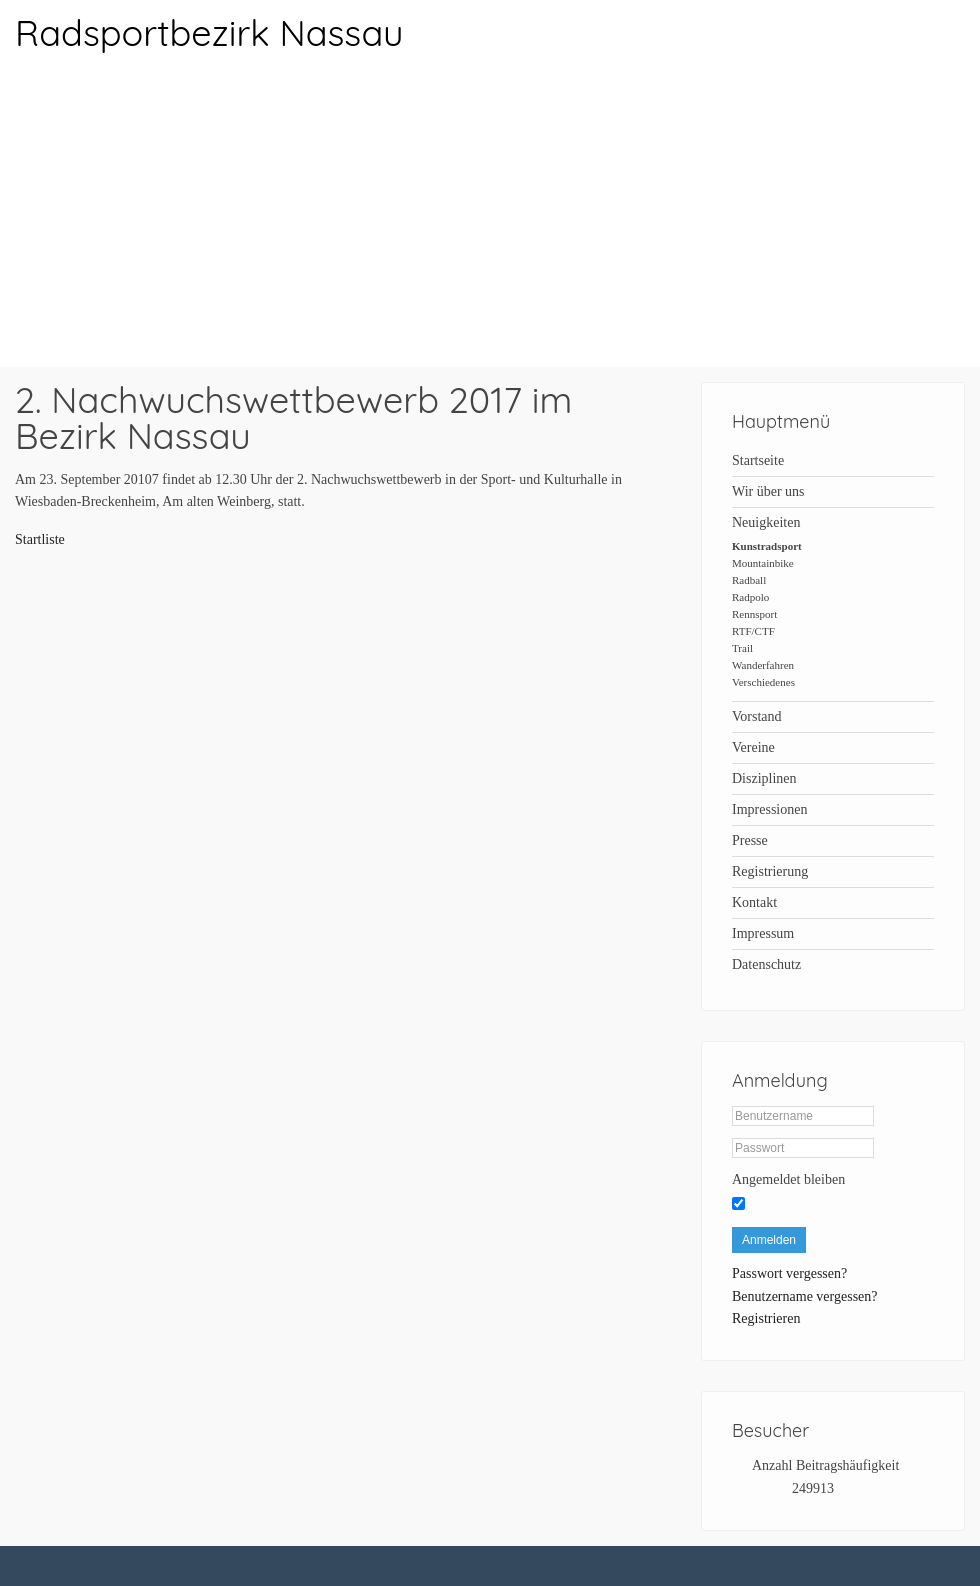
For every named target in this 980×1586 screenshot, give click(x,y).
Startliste (40, 539)
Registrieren (766, 1318)
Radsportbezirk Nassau (209, 32)
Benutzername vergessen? (805, 1296)
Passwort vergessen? (789, 1273)
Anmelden (769, 1240)
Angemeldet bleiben (788, 1179)
